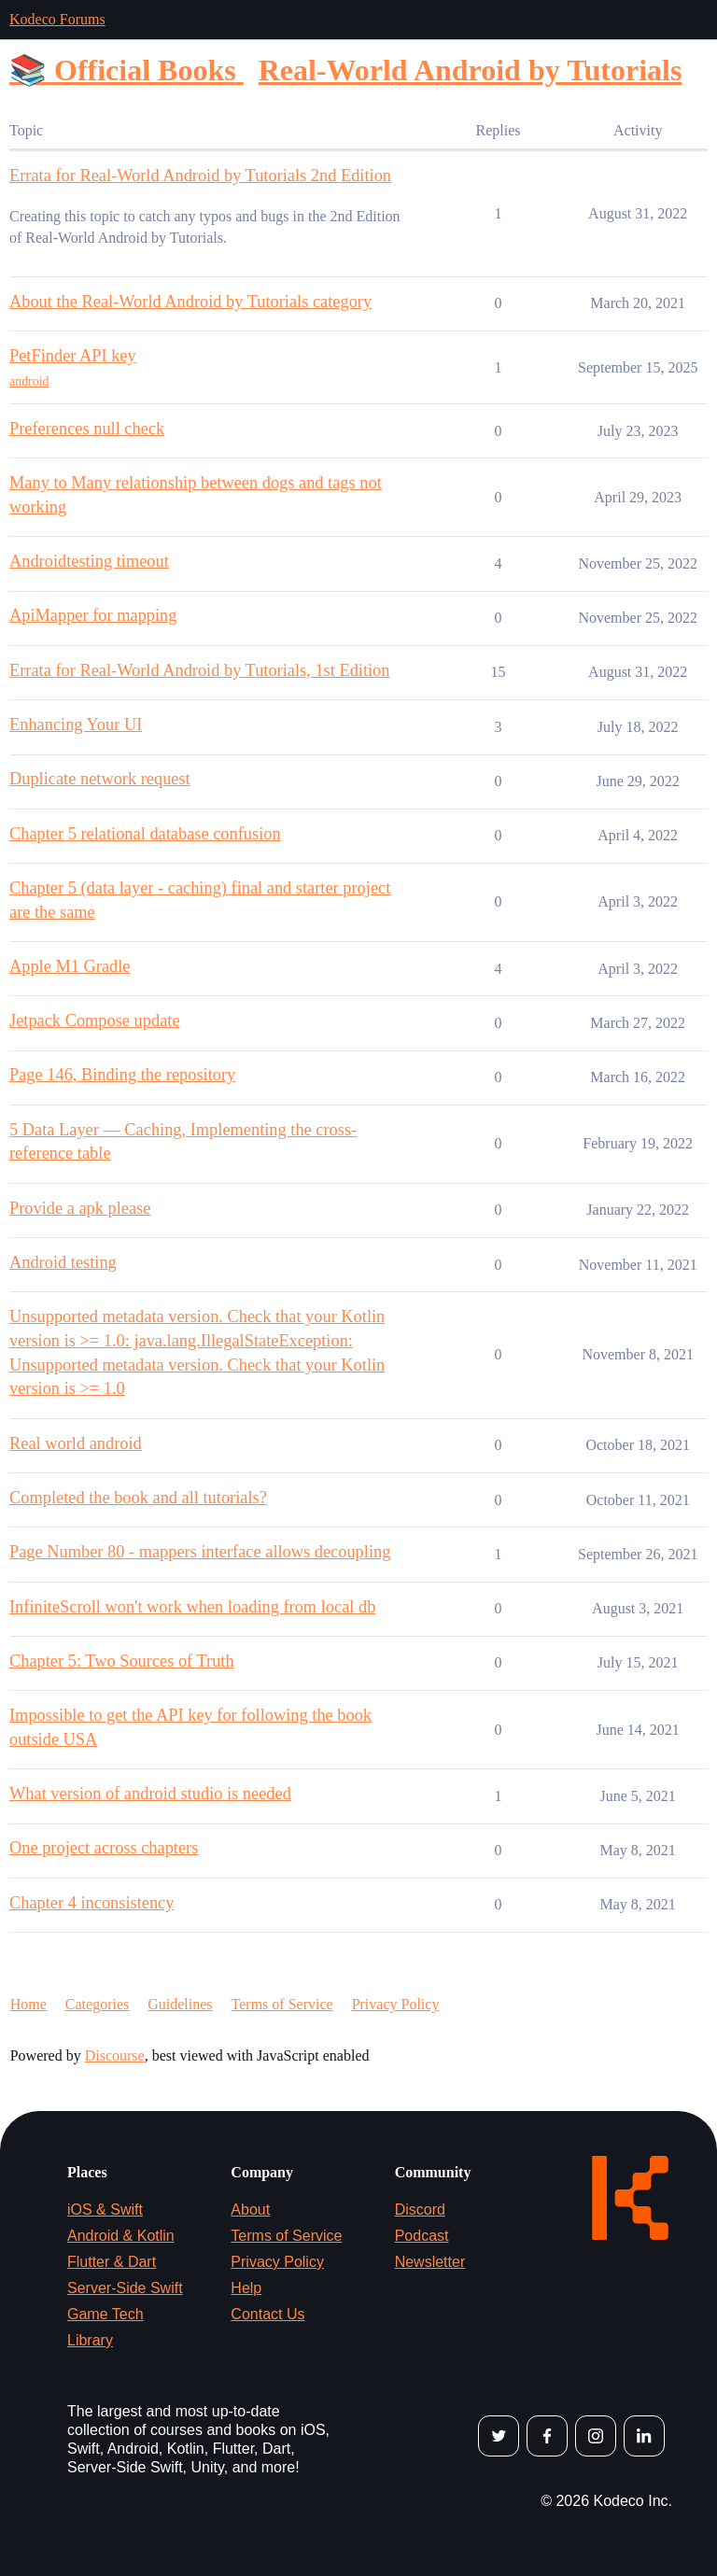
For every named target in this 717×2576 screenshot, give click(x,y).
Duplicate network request (99, 778)
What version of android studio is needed (150, 1793)
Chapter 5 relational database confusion (145, 833)
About (250, 2209)
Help (246, 2288)
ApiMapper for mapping (92, 615)
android (29, 381)
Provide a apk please (79, 1208)
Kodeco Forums (57, 19)
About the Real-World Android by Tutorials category (190, 301)
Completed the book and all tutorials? (138, 1497)
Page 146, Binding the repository (122, 1074)
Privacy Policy (396, 2004)
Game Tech (105, 2314)
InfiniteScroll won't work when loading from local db (192, 1607)
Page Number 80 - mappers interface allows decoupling (199, 1551)
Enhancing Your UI (75, 724)
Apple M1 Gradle (70, 966)
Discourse (115, 2055)
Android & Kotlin (121, 2236)
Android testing (63, 1262)
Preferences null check (86, 428)
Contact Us (267, 2314)
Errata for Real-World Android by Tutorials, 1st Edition (199, 670)
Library (90, 2340)
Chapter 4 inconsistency (91, 1902)
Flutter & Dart (111, 2262)
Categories (97, 2004)
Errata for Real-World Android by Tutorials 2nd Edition (200, 175)
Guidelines (180, 2004)
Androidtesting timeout (89, 561)
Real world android (75, 1443)
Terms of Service (282, 2004)
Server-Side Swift (125, 2288)
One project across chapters (103, 1847)
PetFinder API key (72, 355)
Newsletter (430, 2262)
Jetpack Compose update (94, 1020)
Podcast (422, 2236)
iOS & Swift (105, 2209)
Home (28, 2004)
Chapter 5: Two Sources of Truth (121, 1661)
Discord (420, 2209)
